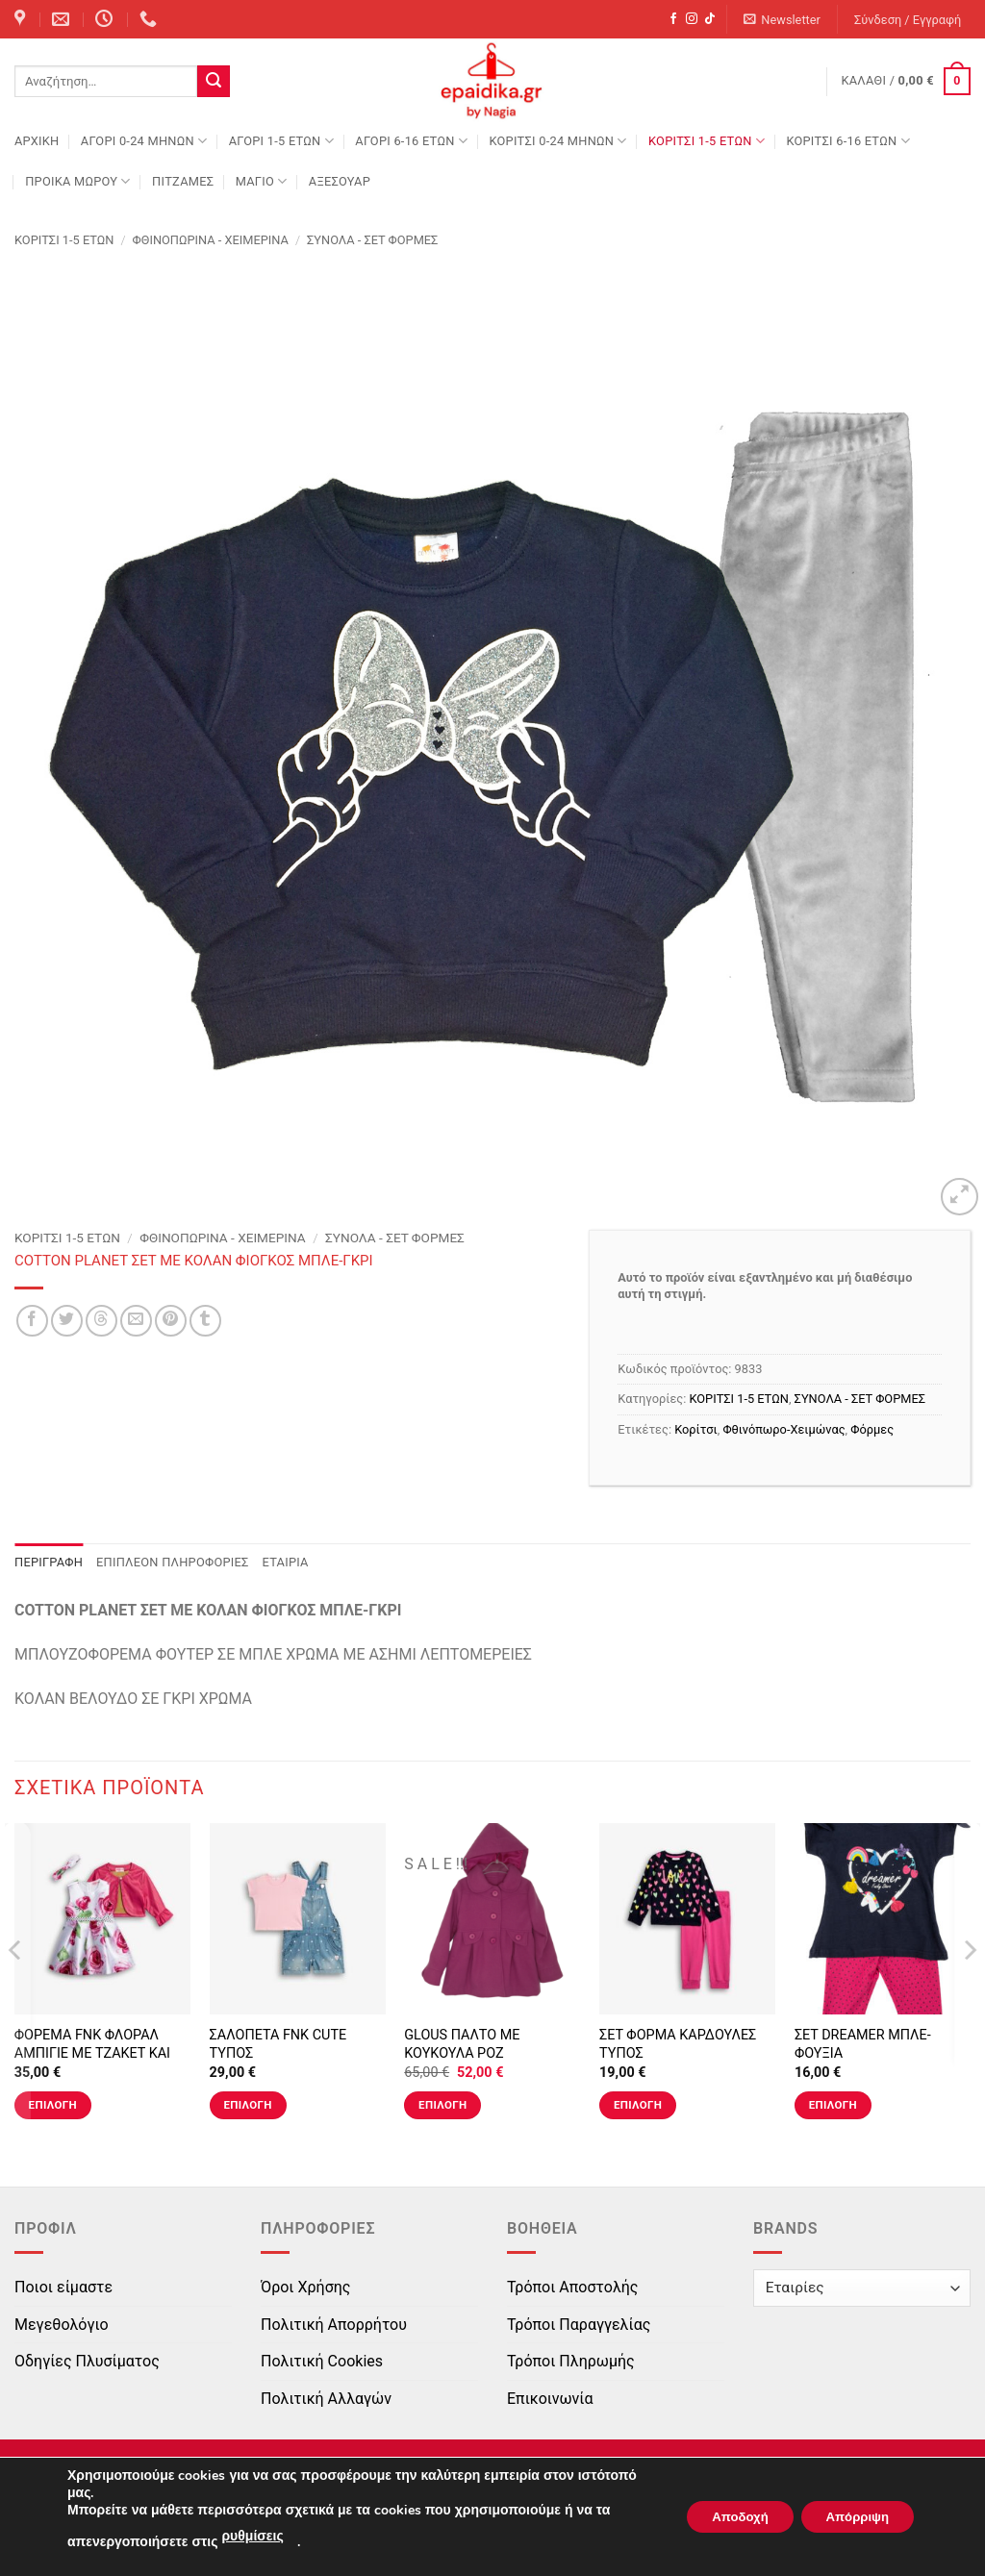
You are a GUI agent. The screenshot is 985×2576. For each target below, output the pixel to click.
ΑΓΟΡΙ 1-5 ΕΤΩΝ (281, 141)
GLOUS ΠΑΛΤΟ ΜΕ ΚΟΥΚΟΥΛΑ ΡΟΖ (461, 2044)
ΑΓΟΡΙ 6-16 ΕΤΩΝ (411, 141)
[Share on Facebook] (32, 1321)
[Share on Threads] (101, 1321)
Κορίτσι (695, 1429)
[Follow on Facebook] (673, 19)
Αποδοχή (722, 2517)
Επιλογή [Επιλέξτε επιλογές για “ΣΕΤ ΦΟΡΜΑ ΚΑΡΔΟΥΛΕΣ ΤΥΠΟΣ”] (638, 2105)
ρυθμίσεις (252, 2536)
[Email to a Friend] (136, 1321)
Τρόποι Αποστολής (572, 2287)
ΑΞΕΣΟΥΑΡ (339, 181)
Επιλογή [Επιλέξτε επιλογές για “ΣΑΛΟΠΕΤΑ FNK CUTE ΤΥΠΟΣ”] (247, 2105)
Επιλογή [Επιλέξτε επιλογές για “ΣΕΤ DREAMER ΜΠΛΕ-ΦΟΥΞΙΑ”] (833, 2105)
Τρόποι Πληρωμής (571, 2361)
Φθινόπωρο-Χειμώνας (783, 1429)
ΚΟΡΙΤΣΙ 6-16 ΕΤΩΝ (847, 141)
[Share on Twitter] (67, 1321)
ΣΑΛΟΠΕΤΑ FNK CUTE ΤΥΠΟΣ (278, 2044)
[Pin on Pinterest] (171, 1321)
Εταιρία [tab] (286, 1562)
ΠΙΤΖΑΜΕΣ (183, 181)
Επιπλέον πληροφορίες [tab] (172, 1562)
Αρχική (36, 141)
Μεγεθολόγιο (61, 2324)
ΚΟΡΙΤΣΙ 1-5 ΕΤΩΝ (706, 141)
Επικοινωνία (550, 2398)
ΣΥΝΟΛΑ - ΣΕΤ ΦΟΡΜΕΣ (372, 240)
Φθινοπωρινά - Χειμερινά (211, 240)
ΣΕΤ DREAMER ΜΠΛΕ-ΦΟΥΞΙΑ (863, 2044)
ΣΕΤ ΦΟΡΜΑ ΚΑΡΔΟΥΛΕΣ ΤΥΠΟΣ (677, 2044)
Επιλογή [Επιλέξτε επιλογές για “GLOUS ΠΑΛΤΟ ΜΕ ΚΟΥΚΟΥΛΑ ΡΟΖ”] (442, 2105)
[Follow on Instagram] (691, 19)
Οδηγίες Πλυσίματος (87, 2361)
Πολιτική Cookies (322, 2361)
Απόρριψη (851, 2517)
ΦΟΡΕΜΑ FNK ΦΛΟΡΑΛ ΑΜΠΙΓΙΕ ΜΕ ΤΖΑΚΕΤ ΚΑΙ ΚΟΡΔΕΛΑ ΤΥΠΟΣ (92, 2053)
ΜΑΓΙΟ (262, 181)
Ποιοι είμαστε (63, 2287)
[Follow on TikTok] (710, 19)
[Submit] (213, 81)
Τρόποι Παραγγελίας (578, 2324)
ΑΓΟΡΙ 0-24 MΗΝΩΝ (144, 141)
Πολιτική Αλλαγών (326, 2398)
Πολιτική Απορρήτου (334, 2324)
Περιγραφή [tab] (48, 1562)
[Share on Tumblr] (205, 1321)
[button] (782, 20)
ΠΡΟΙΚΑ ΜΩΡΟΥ (78, 181)
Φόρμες (872, 1429)
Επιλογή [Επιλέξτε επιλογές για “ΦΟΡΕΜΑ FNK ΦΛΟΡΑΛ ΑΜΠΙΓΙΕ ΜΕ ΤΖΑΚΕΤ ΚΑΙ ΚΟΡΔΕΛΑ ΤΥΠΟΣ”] (53, 2105)
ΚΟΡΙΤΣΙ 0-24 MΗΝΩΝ (557, 141)
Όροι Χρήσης (305, 2287)
